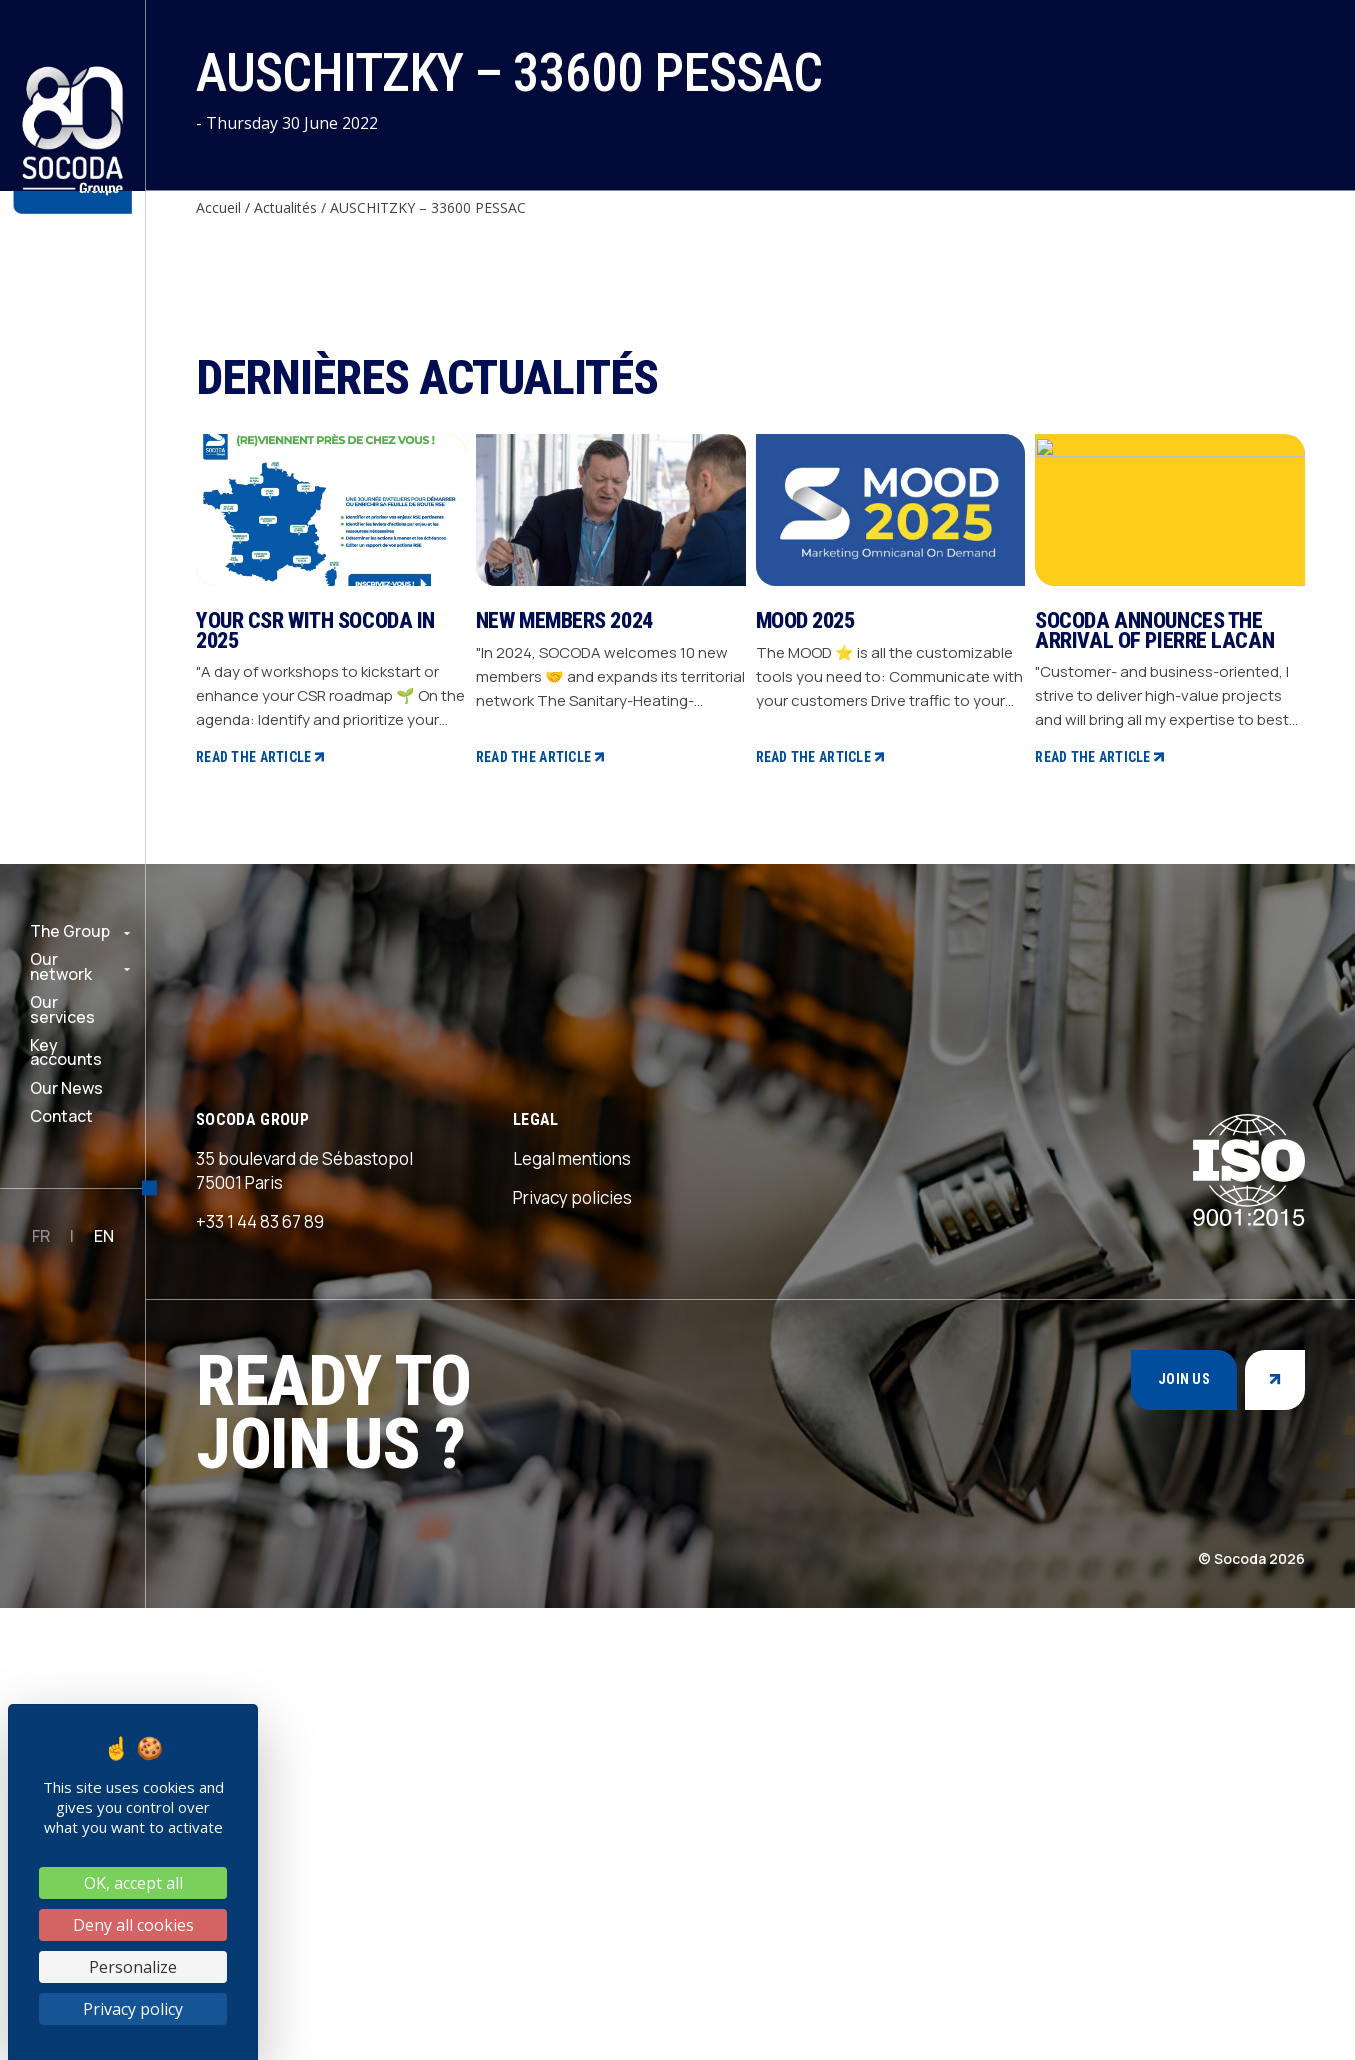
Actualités (285, 207)
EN (104, 1236)
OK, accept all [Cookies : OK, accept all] (133, 1883)
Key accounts (66, 1052)
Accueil (218, 207)
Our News (66, 1088)
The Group (70, 931)
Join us (1184, 1832)
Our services (62, 1009)
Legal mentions (572, 1610)
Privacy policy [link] (133, 2009)
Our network (61, 966)
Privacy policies (572, 1649)
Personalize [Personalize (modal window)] (133, 1967)
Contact (61, 1116)
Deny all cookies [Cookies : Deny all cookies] (133, 1925)
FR (41, 1236)
